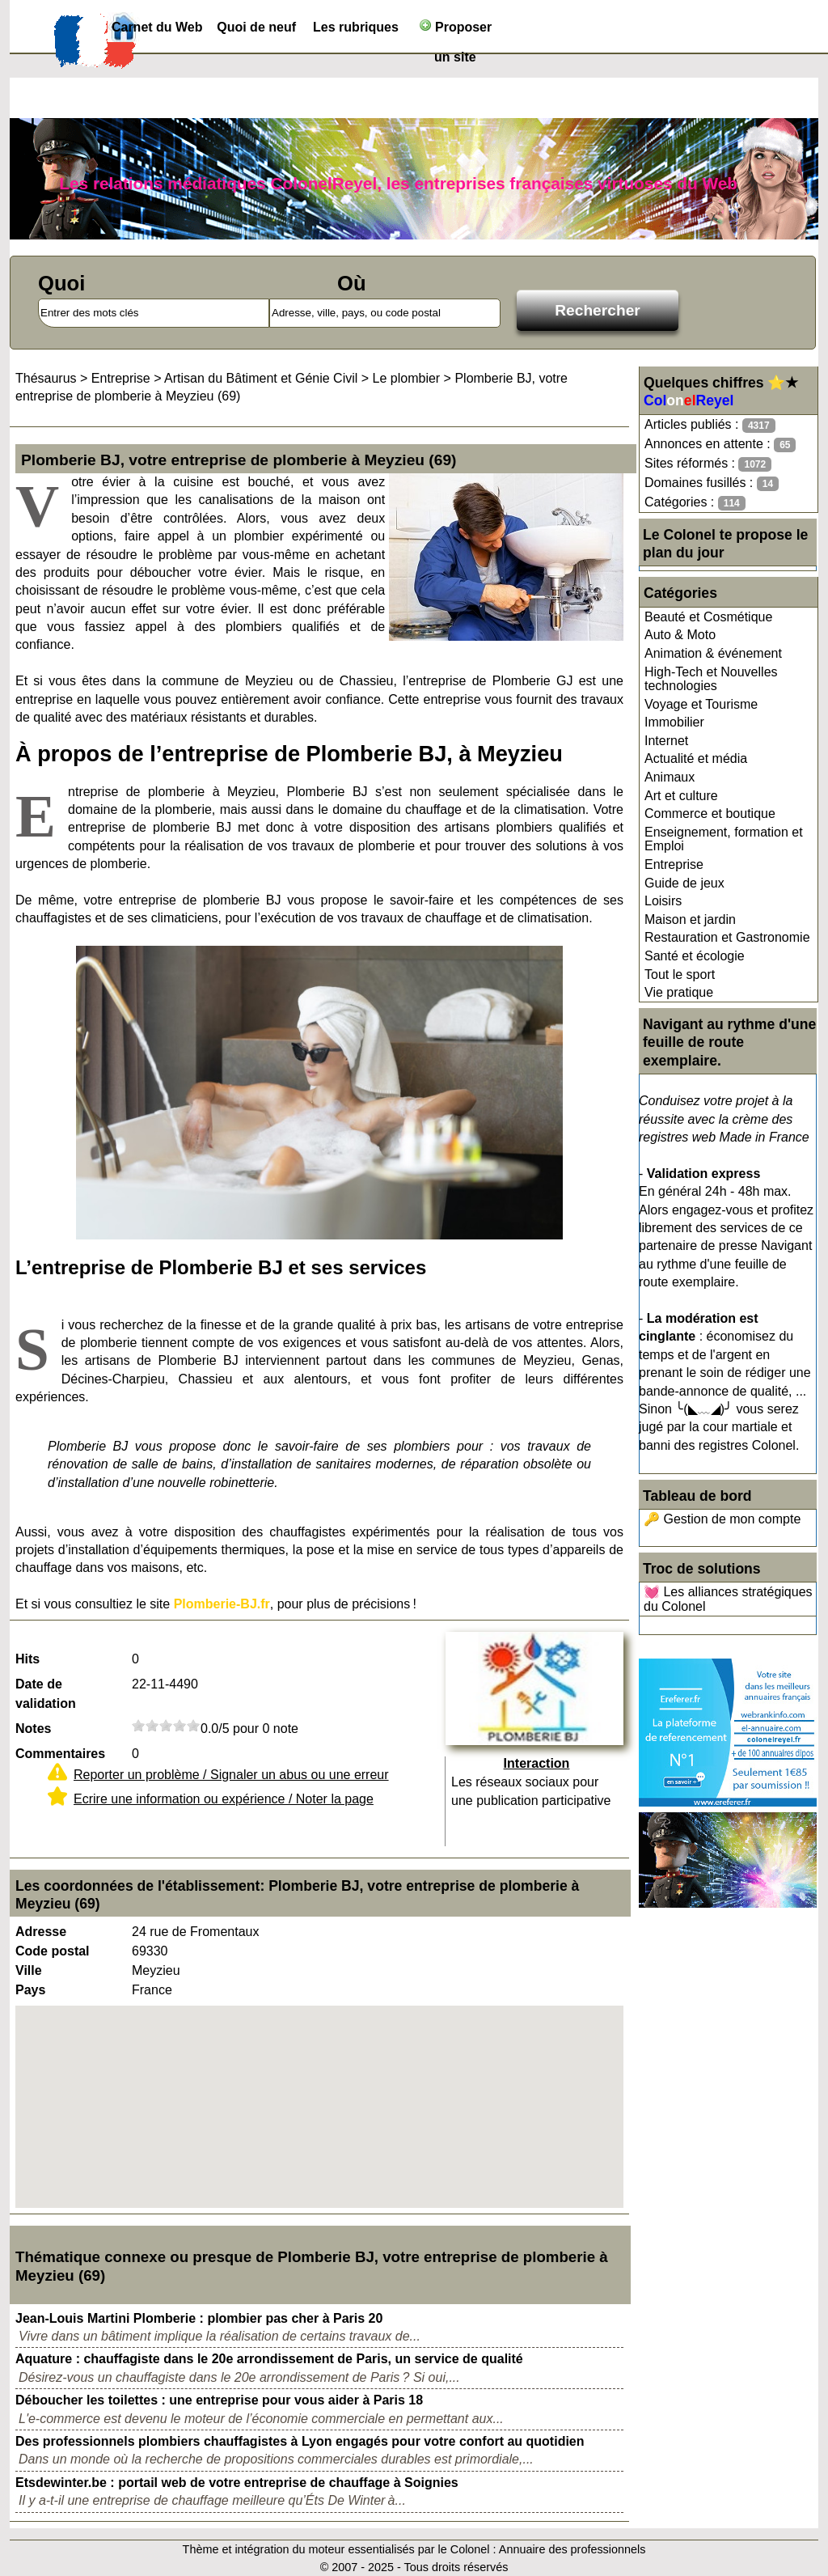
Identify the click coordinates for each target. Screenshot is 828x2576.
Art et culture (681, 796)
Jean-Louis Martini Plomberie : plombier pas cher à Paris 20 (198, 2318)
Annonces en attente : (720, 444)
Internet (666, 741)
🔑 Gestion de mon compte (722, 1519)
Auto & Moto (680, 635)
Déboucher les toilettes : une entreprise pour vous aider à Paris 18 (219, 2400)
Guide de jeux (684, 883)
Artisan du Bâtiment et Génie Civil (260, 378)
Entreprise (673, 864)
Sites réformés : (707, 464)
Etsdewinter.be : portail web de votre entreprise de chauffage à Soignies (236, 2482)
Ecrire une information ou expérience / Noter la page (224, 1799)
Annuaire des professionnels (572, 2549)
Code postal (52, 1951)
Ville (28, 1970)
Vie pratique (678, 992)
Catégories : (695, 503)
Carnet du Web (157, 27)
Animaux (669, 777)
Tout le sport (679, 974)
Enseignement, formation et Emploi (723, 839)
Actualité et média (695, 758)
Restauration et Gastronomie (727, 937)
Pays (30, 1990)
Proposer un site (455, 30)
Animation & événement (713, 653)
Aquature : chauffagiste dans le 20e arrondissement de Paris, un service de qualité (269, 2359)
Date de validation (45, 1693)
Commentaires (60, 1753)
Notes (33, 1728)
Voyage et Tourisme (701, 704)
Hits (27, 1659)
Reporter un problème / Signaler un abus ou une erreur (231, 1775)
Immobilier (674, 722)
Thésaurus (46, 378)
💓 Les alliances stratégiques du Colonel (728, 1599)
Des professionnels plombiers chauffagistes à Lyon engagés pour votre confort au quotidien (300, 2441)
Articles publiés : (709, 425)
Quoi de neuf (256, 27)
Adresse (40, 1931)
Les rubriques (356, 27)
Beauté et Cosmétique (708, 617)
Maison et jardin (690, 919)
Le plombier (407, 378)
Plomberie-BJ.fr (222, 1604)
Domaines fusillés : (711, 483)
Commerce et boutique (709, 813)
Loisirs (663, 901)
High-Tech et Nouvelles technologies (711, 679)
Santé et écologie (694, 956)
